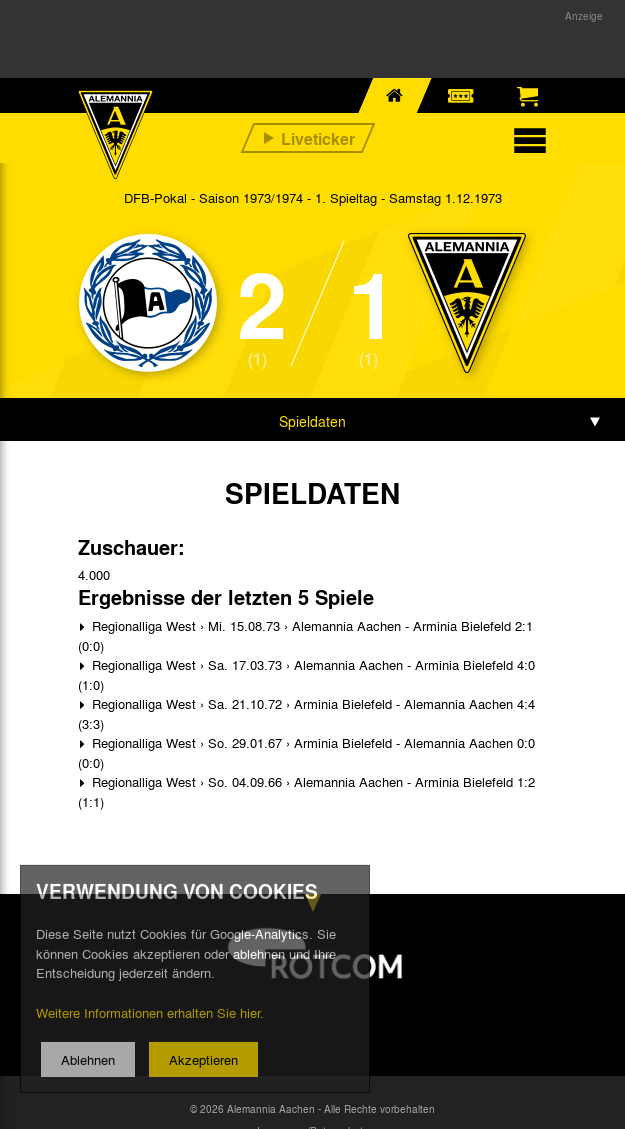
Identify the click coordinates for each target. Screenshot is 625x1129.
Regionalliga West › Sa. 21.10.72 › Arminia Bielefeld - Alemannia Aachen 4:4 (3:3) (306, 713)
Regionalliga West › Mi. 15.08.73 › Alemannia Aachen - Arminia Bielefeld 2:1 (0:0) (305, 635)
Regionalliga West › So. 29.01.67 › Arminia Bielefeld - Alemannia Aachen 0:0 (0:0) (306, 752)
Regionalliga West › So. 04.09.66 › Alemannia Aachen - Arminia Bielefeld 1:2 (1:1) (306, 791)
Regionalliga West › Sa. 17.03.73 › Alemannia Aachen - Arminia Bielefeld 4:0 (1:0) (306, 674)
